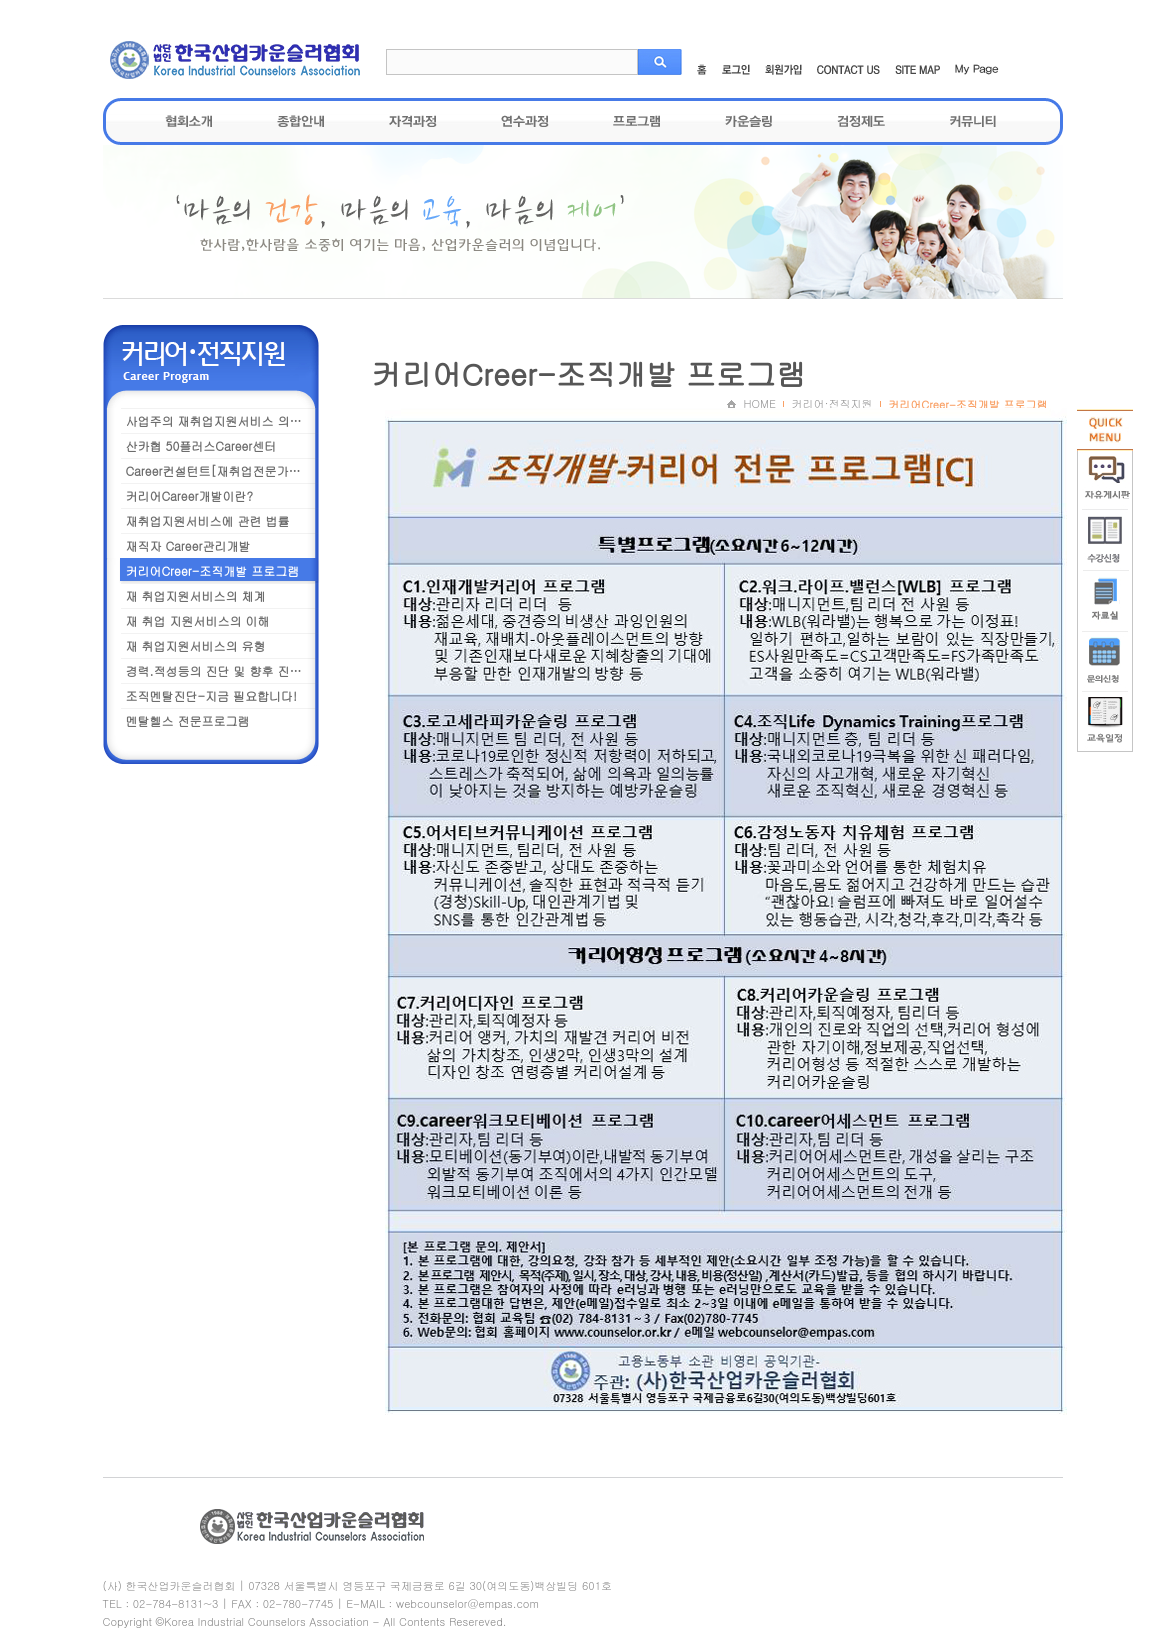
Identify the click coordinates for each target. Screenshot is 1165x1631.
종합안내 (301, 121)
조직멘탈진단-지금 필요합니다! (212, 695)
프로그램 (637, 121)
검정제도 (861, 121)
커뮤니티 (973, 121)
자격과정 (413, 121)
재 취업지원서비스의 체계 (196, 595)
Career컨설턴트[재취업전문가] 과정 (223, 470)
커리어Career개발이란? (189, 495)
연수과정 (525, 121)
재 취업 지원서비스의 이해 (198, 620)
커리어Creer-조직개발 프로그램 (213, 570)
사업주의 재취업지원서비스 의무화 (220, 420)
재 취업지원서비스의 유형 (196, 645)
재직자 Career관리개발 (188, 545)
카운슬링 (749, 121)
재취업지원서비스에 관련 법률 (208, 520)
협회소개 (189, 121)
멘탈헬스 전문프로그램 (188, 720)
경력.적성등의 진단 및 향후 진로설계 (223, 670)
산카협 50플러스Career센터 (201, 445)
